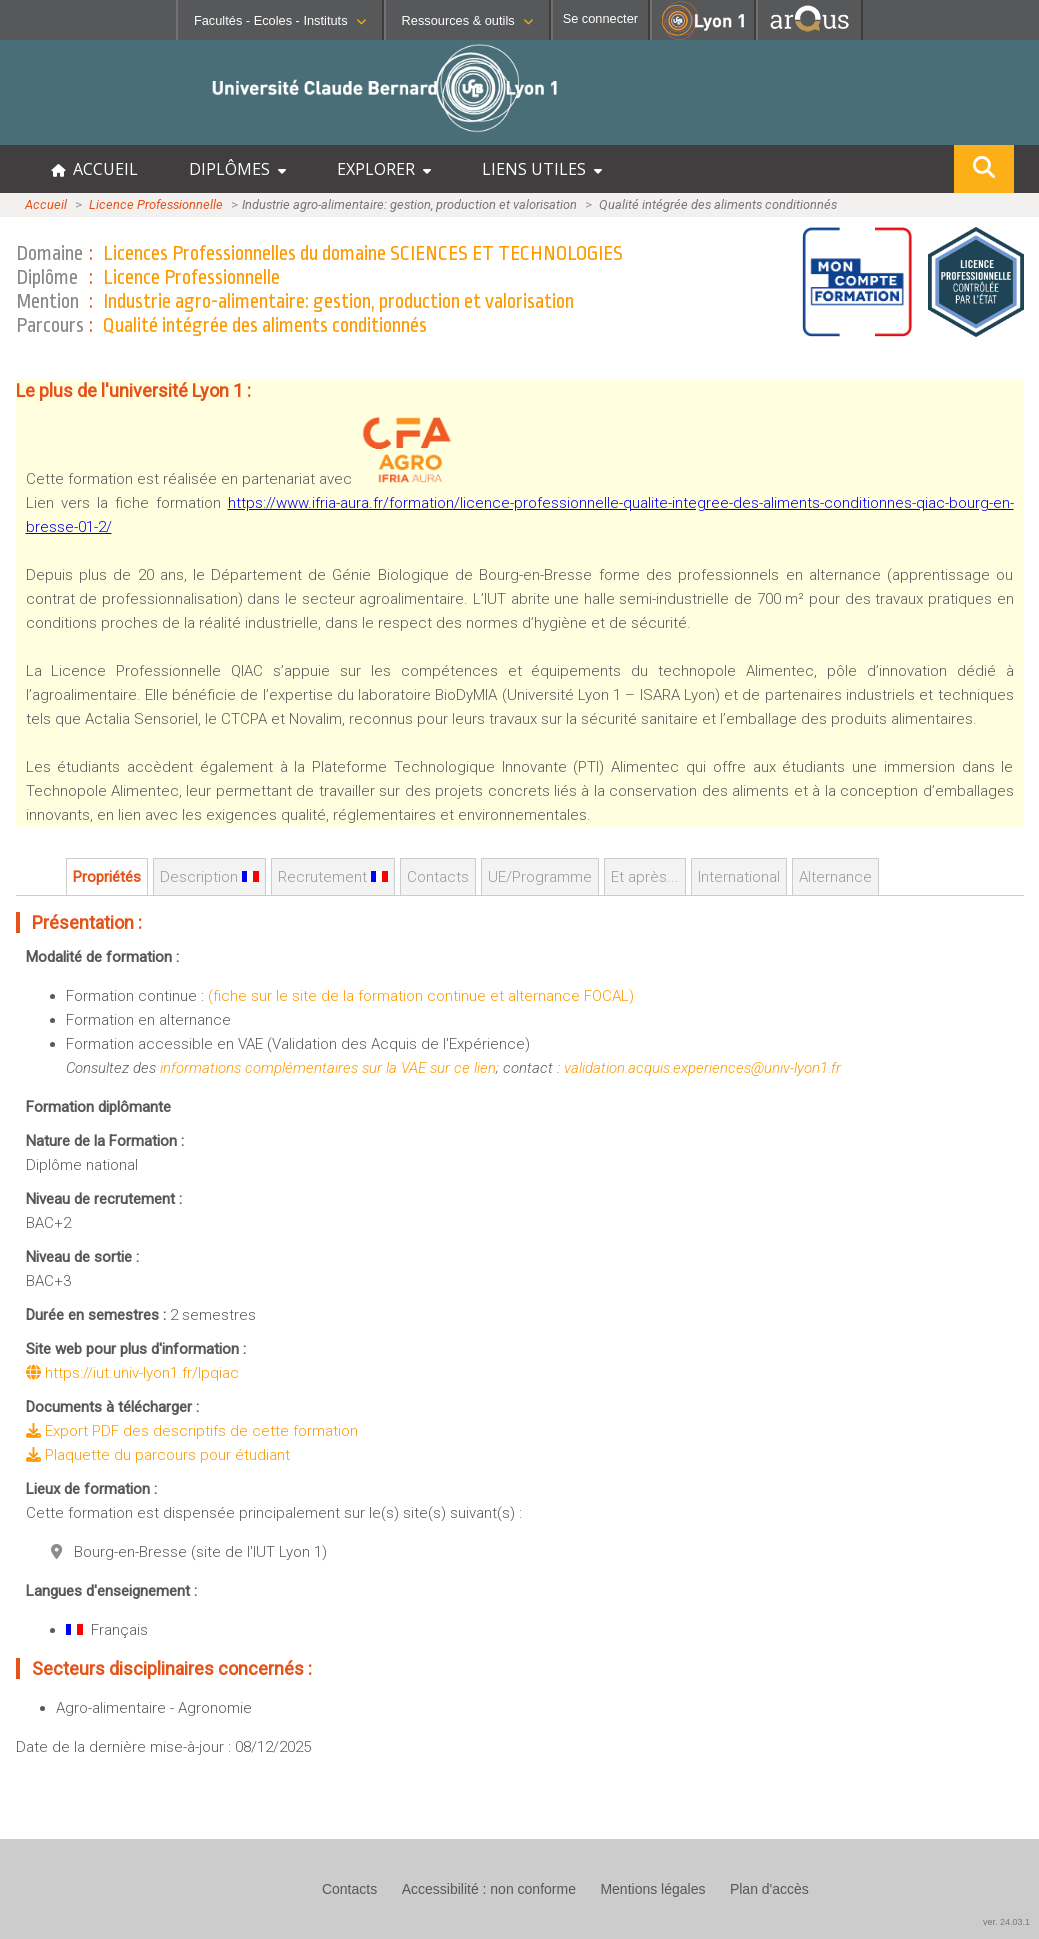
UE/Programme (540, 877)
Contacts (438, 877)
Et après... (645, 877)
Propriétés (107, 877)
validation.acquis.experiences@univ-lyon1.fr (702, 1068)
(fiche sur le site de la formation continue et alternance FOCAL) (421, 996)
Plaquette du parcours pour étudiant (158, 1455)
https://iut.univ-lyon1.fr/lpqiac (132, 1373)
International (739, 877)
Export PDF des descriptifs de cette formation (192, 1431)
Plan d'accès (769, 1889)
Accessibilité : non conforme (489, 1889)
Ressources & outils (467, 20)
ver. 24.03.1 (1006, 1922)
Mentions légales (652, 1889)
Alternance (835, 877)
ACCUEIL (94, 169)
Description (209, 877)
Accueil (46, 204)
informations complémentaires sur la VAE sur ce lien (328, 1068)
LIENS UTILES (542, 169)
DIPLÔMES (237, 169)
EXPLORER (384, 169)
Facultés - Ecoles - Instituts (280, 20)
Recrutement (333, 877)
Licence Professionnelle (156, 204)
